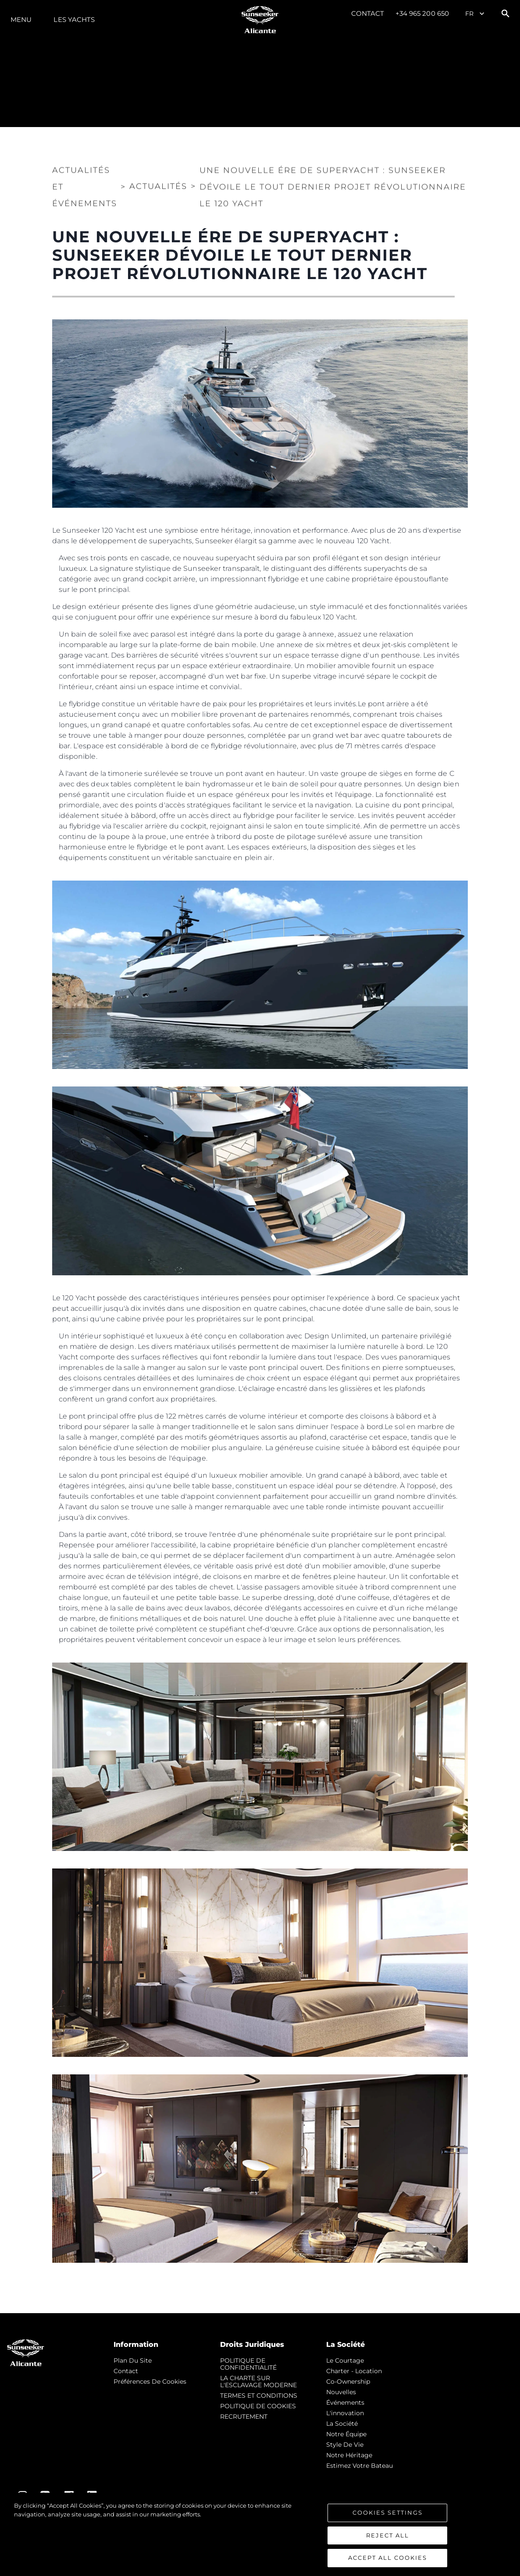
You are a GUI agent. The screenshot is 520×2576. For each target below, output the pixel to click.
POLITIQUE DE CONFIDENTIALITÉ (248, 2364)
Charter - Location (354, 2371)
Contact (368, 13)
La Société (342, 2423)
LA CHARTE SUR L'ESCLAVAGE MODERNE (258, 2381)
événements (345, 2402)
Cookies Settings (388, 2512)
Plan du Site (133, 2360)
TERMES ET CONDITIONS (258, 2395)
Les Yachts (74, 19)
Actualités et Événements (84, 184)
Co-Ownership (348, 2381)
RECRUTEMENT (243, 2416)
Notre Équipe (346, 2434)
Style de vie (344, 2445)
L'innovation (345, 2413)
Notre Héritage (349, 2455)
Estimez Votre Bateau (359, 2466)
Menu (21, 19)
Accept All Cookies (387, 2557)
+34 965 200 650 (422, 13)
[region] (260, 2534)
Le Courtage (345, 2360)
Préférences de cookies (150, 2381)
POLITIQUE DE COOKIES (258, 2406)
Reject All (387, 2535)
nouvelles (341, 2392)
